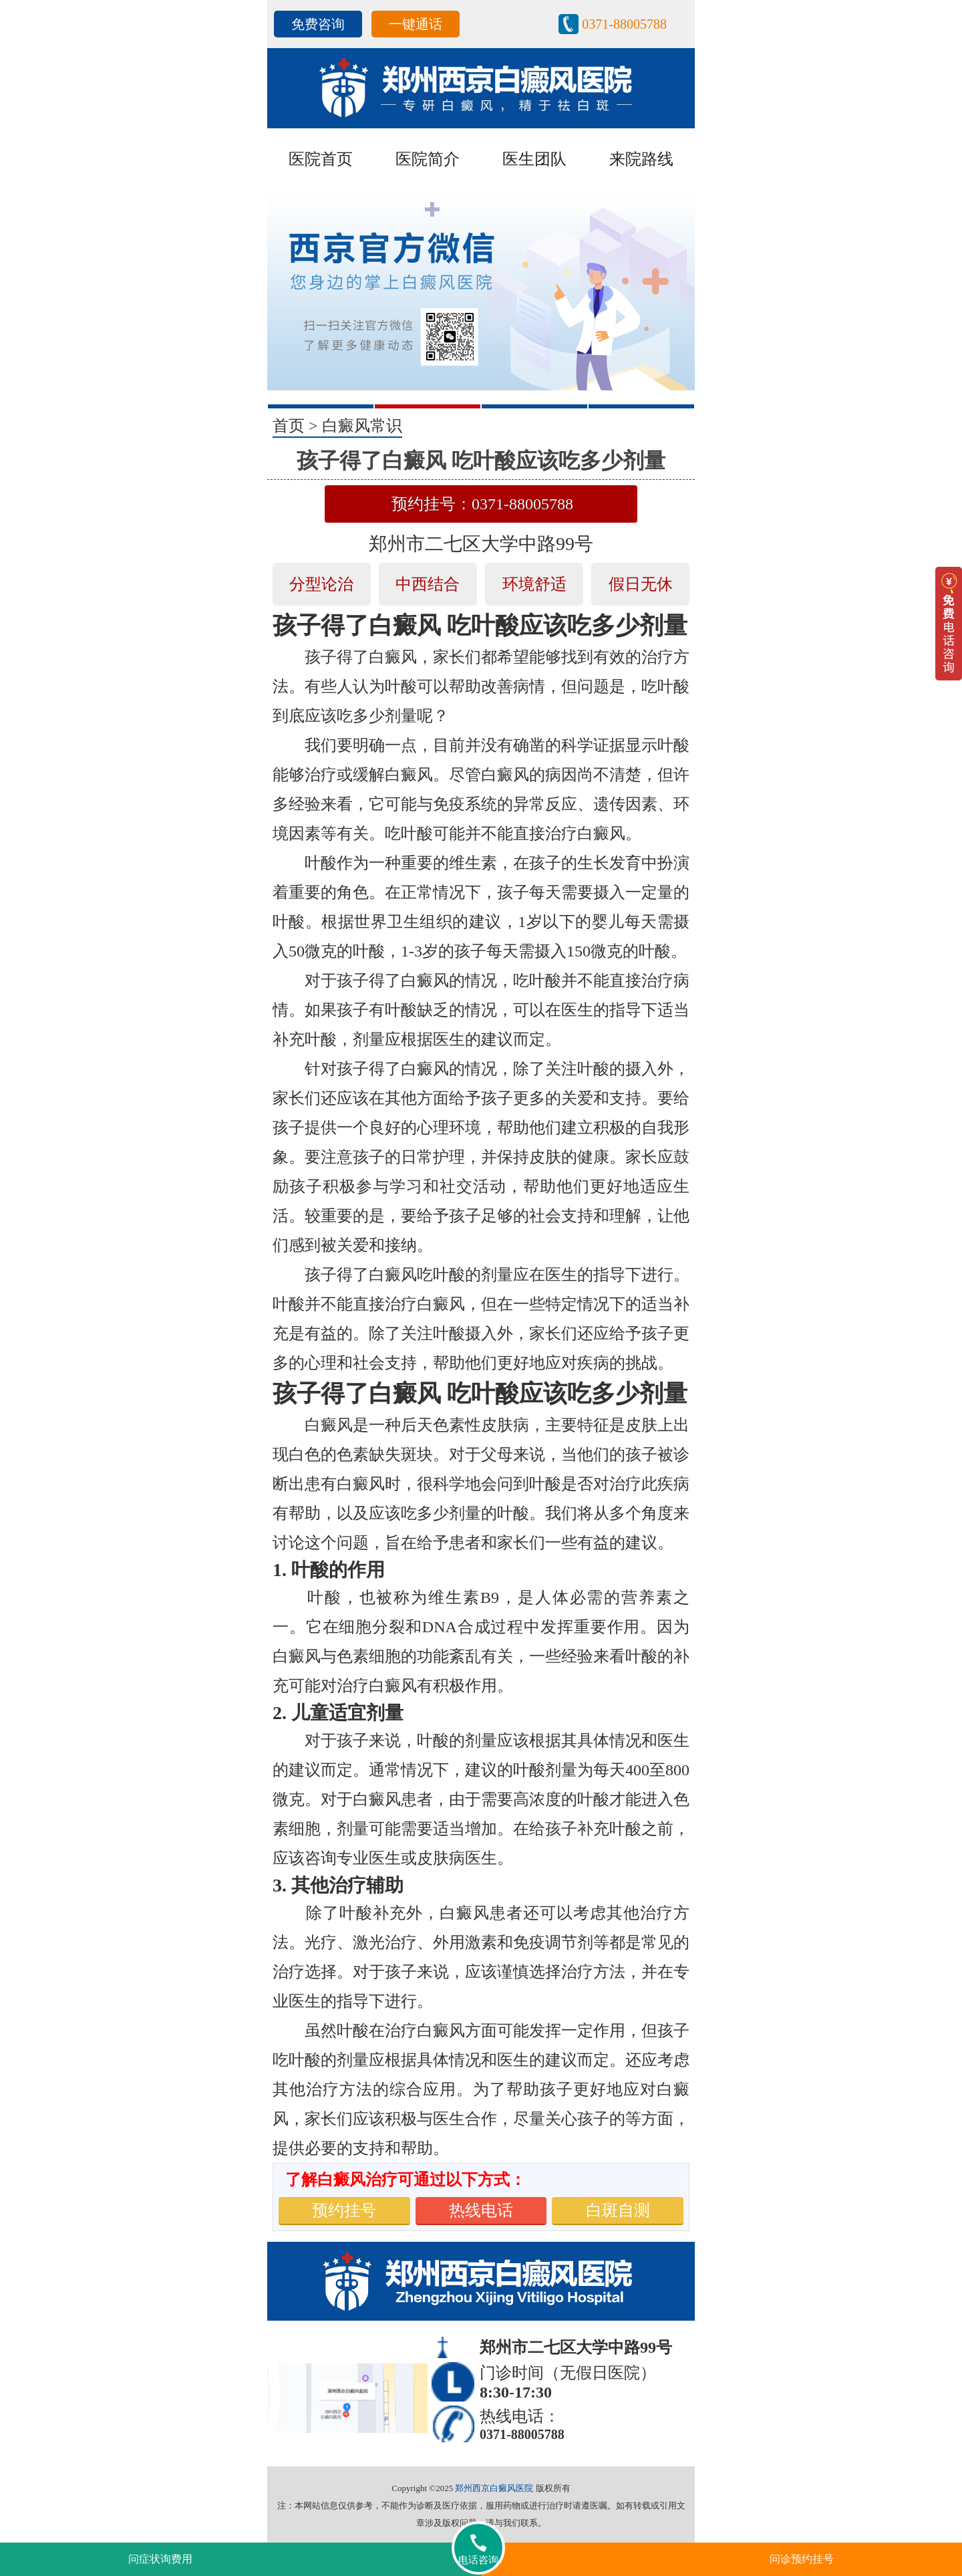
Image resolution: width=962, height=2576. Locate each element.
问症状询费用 (160, 2559)
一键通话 (415, 24)
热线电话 (481, 2210)
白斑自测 (618, 2210)
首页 (289, 425)
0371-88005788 (624, 24)
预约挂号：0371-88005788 (482, 504)
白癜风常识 (362, 425)
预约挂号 (344, 2210)
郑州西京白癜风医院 (494, 2488)
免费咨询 (318, 24)
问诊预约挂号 (802, 2559)
